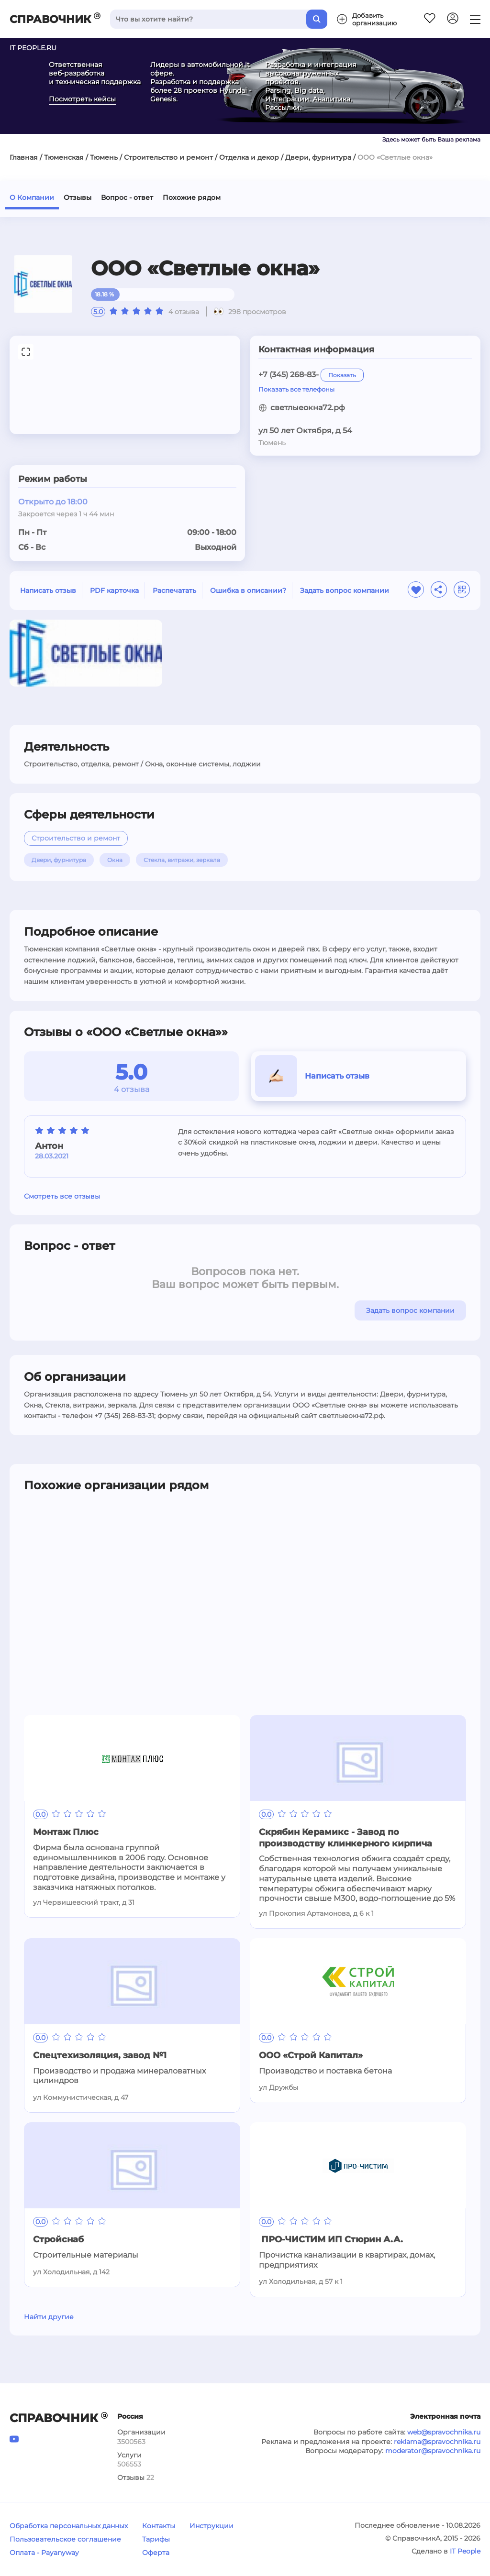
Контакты (158, 2525)
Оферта (155, 2552)
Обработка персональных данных (69, 2525)
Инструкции (211, 2525)
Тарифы (156, 2539)
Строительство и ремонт (168, 157)
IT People (465, 2551)
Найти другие (49, 2317)
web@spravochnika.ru (443, 2432)
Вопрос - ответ (127, 197)
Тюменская (64, 157)
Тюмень (104, 157)
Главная (24, 157)
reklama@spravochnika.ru (437, 2441)
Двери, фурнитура (318, 157)
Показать (342, 375)
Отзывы (77, 197)
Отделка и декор (249, 157)
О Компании (32, 197)
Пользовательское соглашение (65, 2539)
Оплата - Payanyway (44, 2552)
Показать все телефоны (296, 389)
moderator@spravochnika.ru (432, 2450)
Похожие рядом (192, 197)
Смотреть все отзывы (62, 1196)
